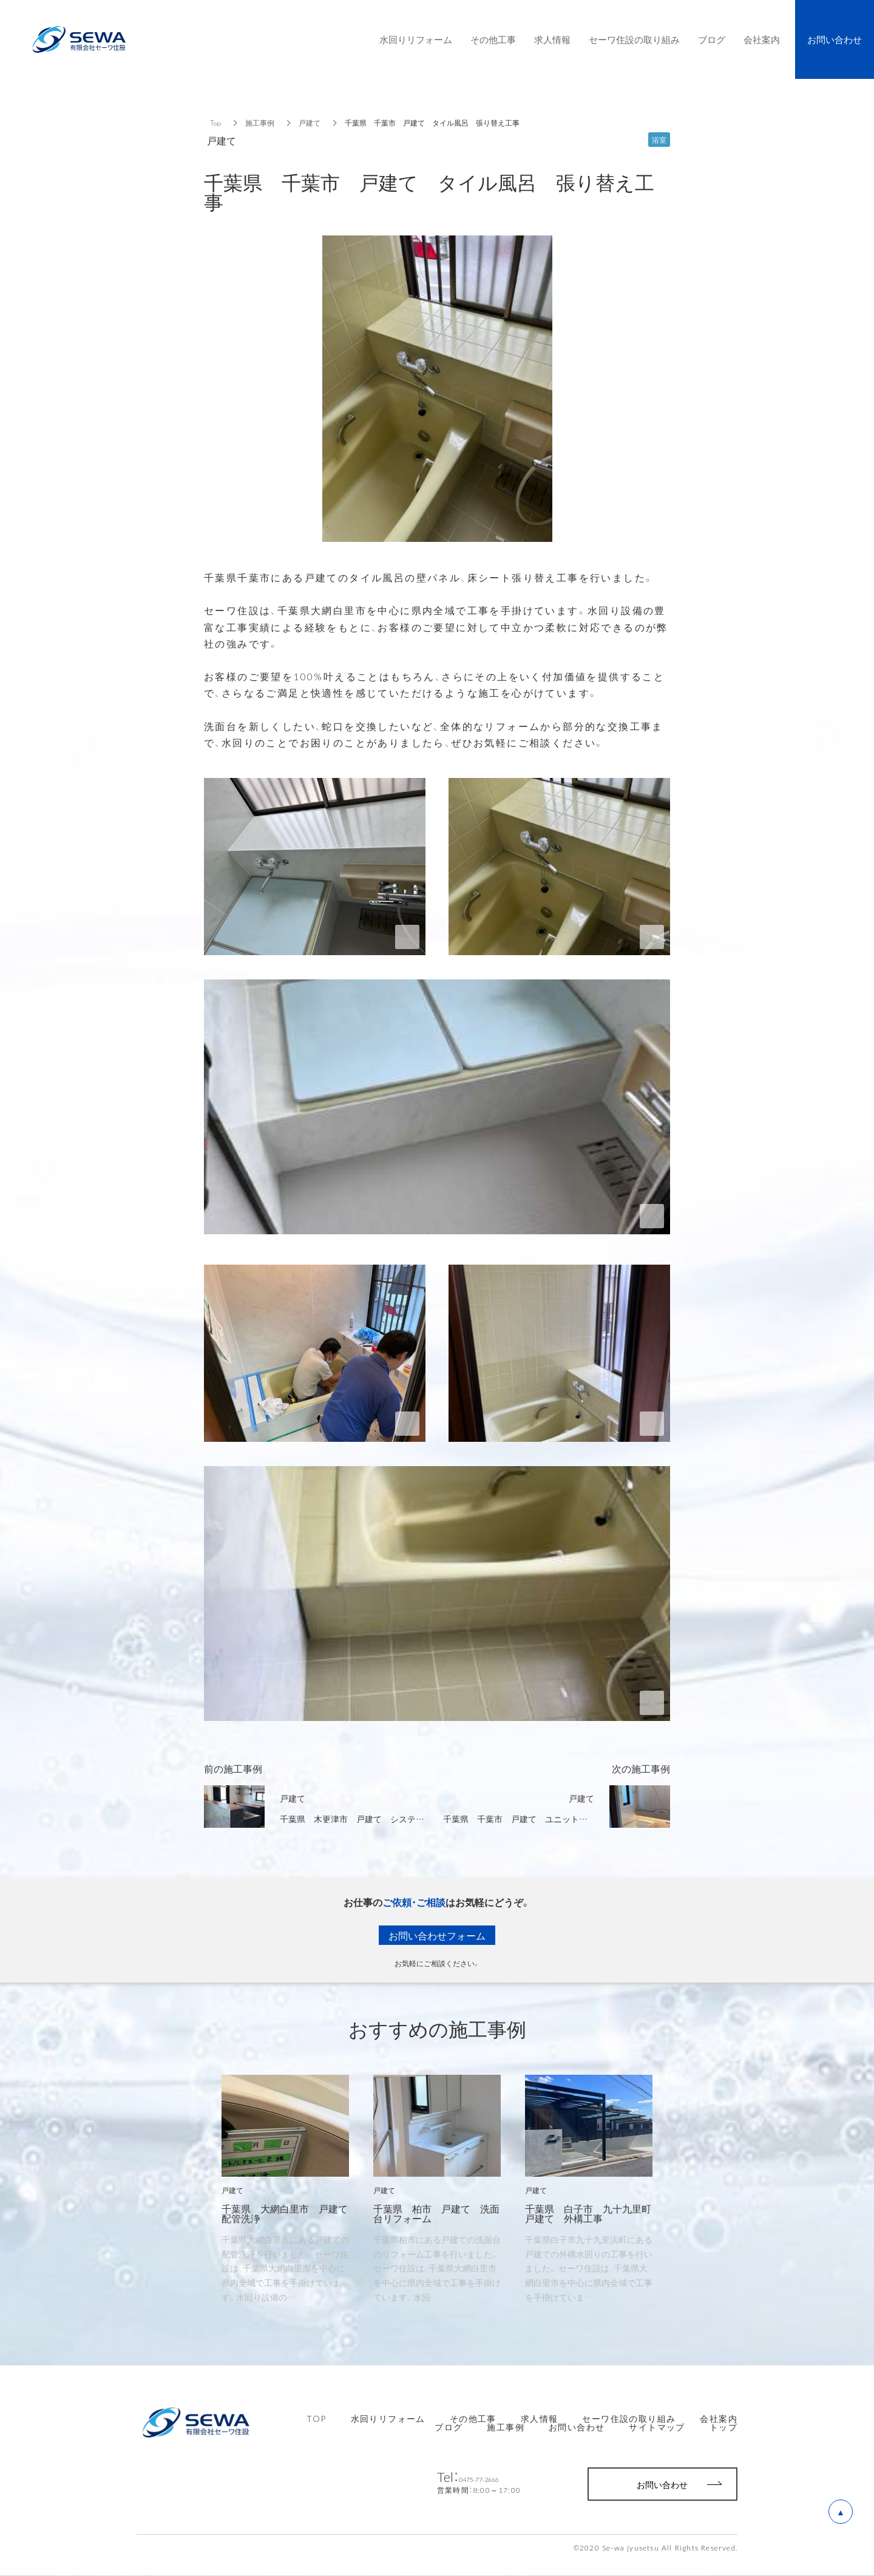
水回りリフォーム (388, 2418)
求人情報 (539, 2418)
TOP (316, 2418)
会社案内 (718, 2418)
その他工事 (473, 2418)
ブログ (448, 2427)
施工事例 (259, 122)
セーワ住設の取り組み (629, 2418)
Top (215, 122)
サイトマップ (657, 2427)
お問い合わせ (577, 2427)
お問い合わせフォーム (437, 1935)
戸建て (309, 122)
